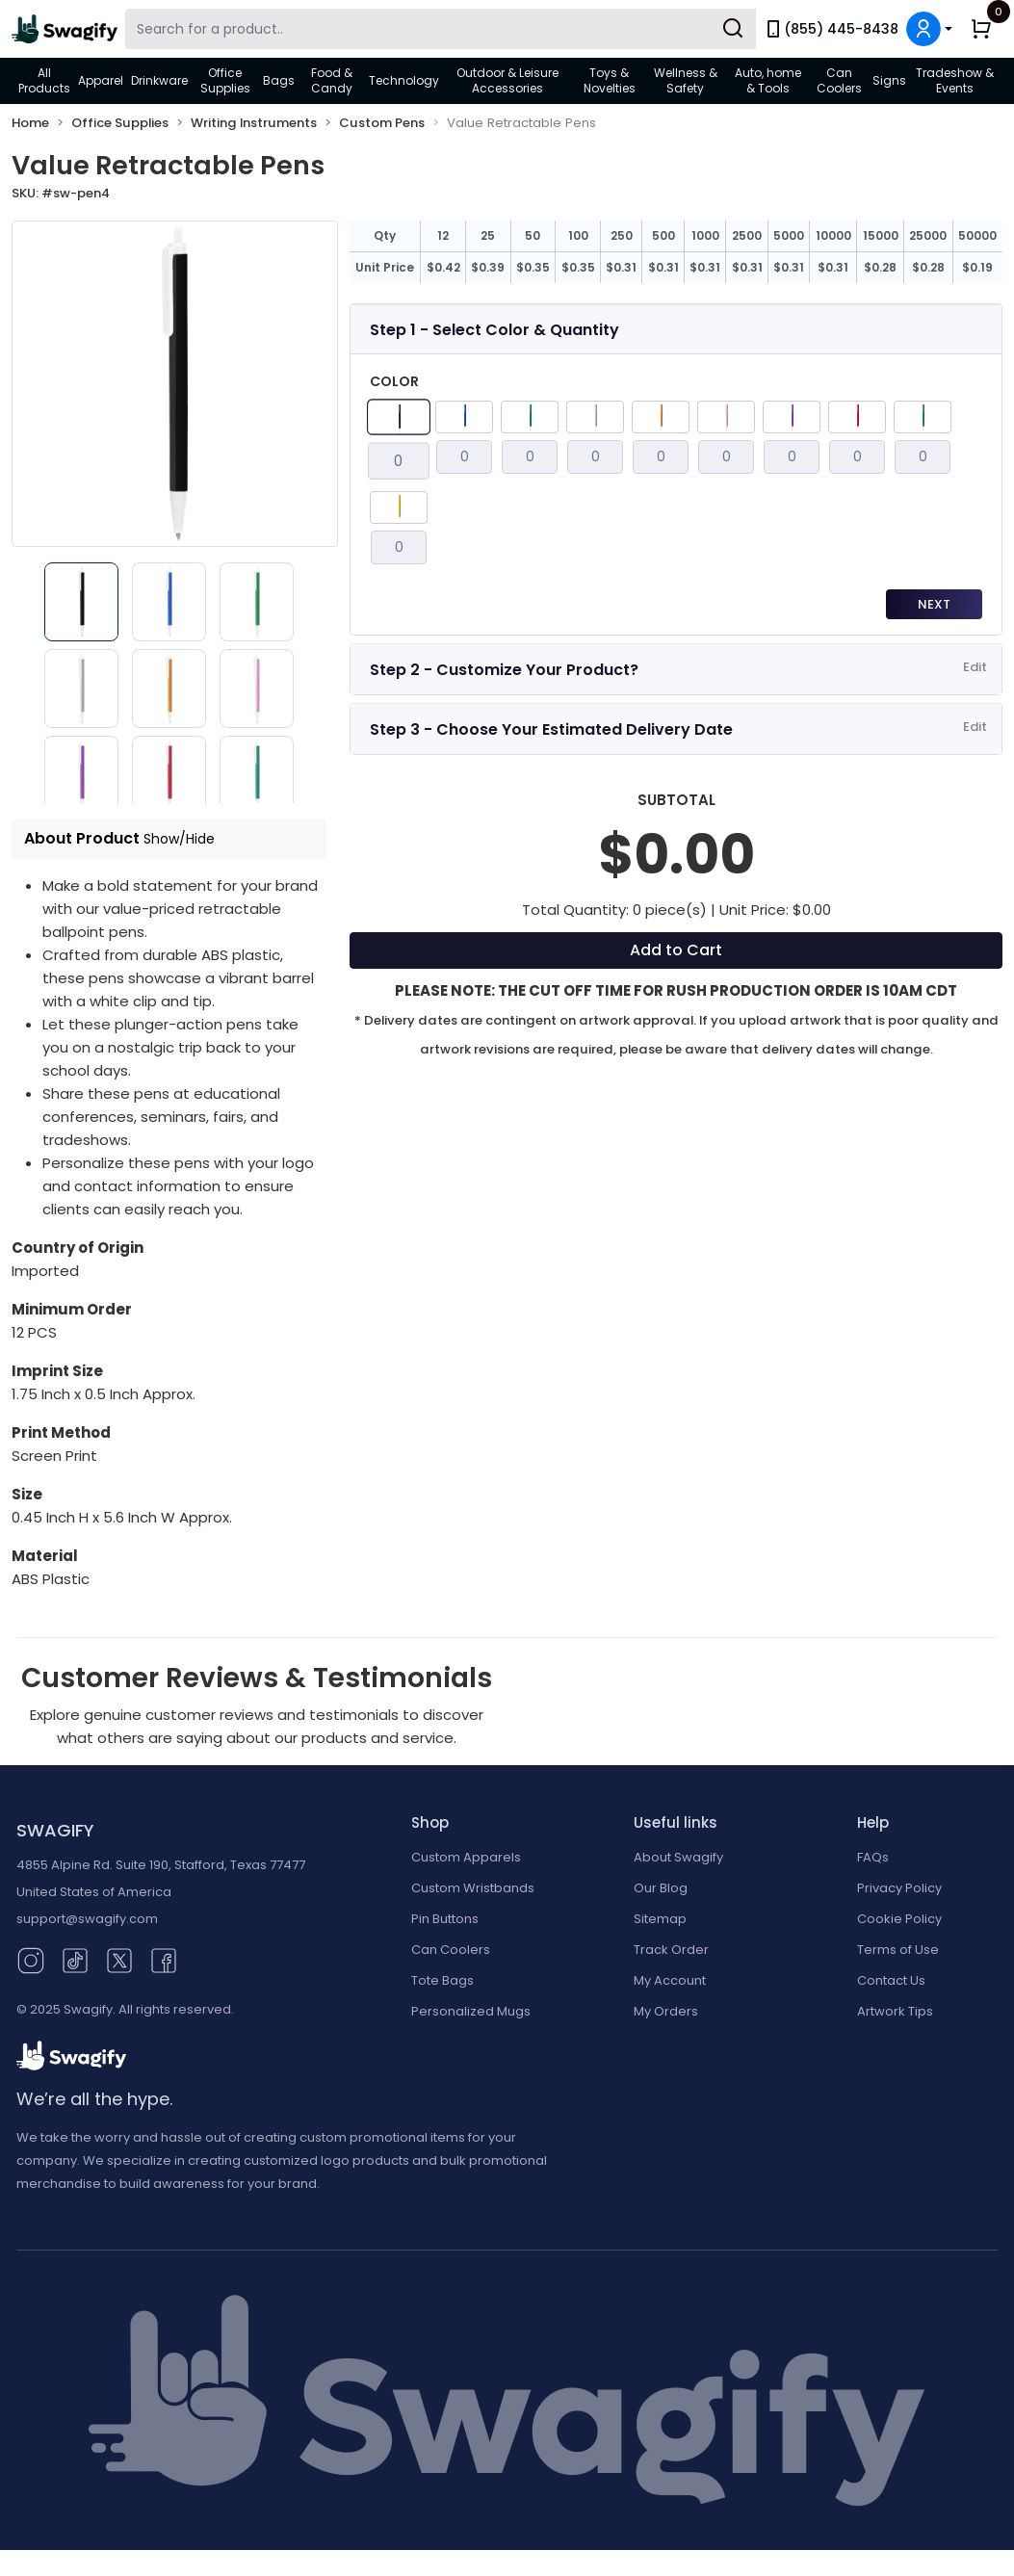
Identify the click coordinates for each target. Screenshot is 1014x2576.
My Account (670, 1980)
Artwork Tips (895, 2011)
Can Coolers (839, 80)
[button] (929, 29)
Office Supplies (225, 80)
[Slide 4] (77, 688)
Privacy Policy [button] (899, 1888)
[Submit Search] (733, 29)
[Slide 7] (77, 775)
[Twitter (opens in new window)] (119, 1959)
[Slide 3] (261, 601)
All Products (44, 80)
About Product (119, 838)
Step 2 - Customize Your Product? (504, 670)
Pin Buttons (445, 1919)
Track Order (671, 1949)
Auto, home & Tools (768, 80)
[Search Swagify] (440, 29)
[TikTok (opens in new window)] (75, 1959)
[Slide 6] (261, 688)
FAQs (873, 1857)
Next (934, 604)
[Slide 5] (169, 688)
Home (30, 123)
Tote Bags (442, 1980)
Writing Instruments (254, 123)
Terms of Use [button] (898, 1949)
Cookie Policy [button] (899, 1919)
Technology (404, 80)
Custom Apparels (466, 1857)
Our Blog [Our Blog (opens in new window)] (661, 1888)
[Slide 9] (261, 775)
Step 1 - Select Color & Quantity (494, 330)
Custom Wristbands (472, 1888)
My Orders (666, 2011)
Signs (889, 80)
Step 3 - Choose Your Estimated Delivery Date (551, 729)
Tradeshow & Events (955, 80)
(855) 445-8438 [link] (831, 29)
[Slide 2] (169, 601)
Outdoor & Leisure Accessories (507, 80)
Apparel (100, 80)
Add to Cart (676, 950)
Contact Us (891, 1980)
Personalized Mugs (471, 2011)
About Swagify (678, 1857)
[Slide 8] (169, 775)
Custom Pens (382, 123)
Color (394, 381)
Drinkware (159, 80)
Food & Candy (331, 80)
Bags (279, 80)
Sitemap (660, 1919)
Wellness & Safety (685, 80)
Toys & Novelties (610, 80)
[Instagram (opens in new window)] (30, 1959)
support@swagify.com (87, 1919)
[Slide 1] (77, 601)
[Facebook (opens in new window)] (163, 1959)
